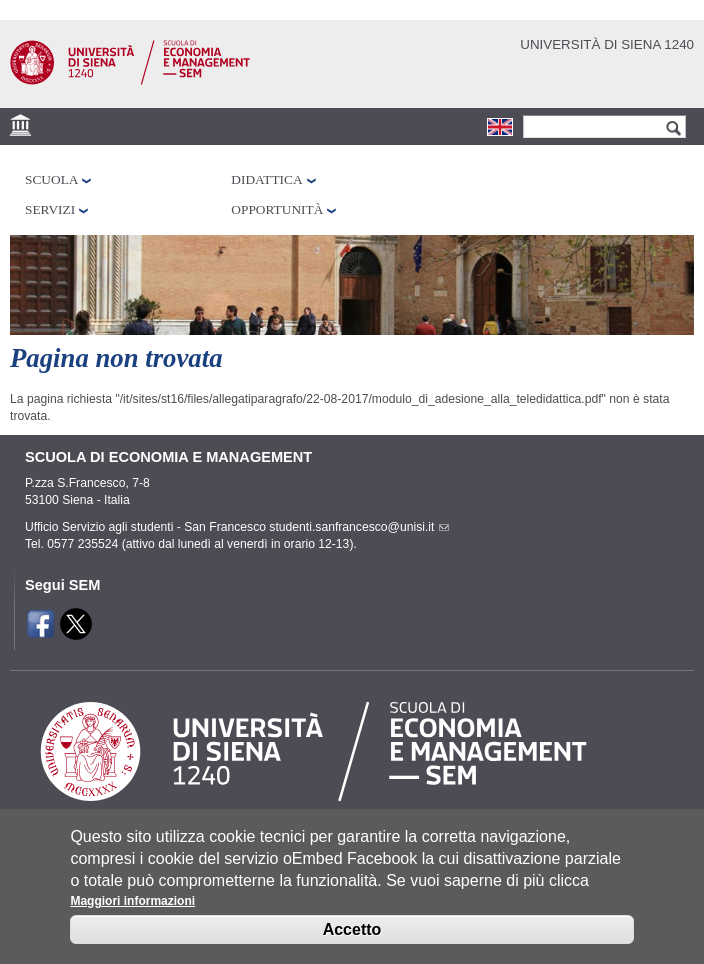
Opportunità (277, 209)
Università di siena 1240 (607, 44)
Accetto (352, 942)
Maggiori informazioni (132, 914)
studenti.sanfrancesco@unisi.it (357, 527)
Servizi (50, 209)
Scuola (51, 179)
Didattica (266, 179)
